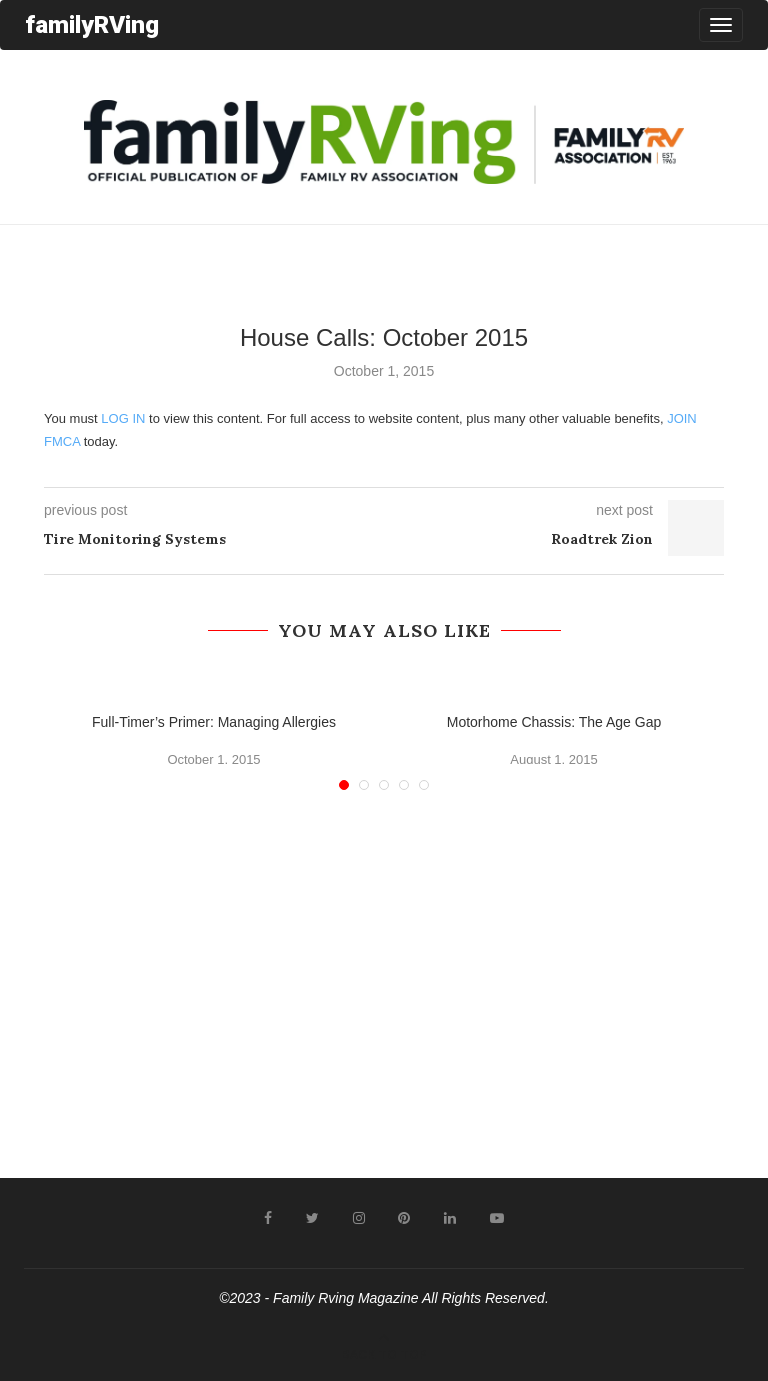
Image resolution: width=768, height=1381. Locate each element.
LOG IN (123, 418)
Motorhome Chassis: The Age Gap (554, 722)
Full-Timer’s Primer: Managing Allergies (214, 722)
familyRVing (92, 24)
